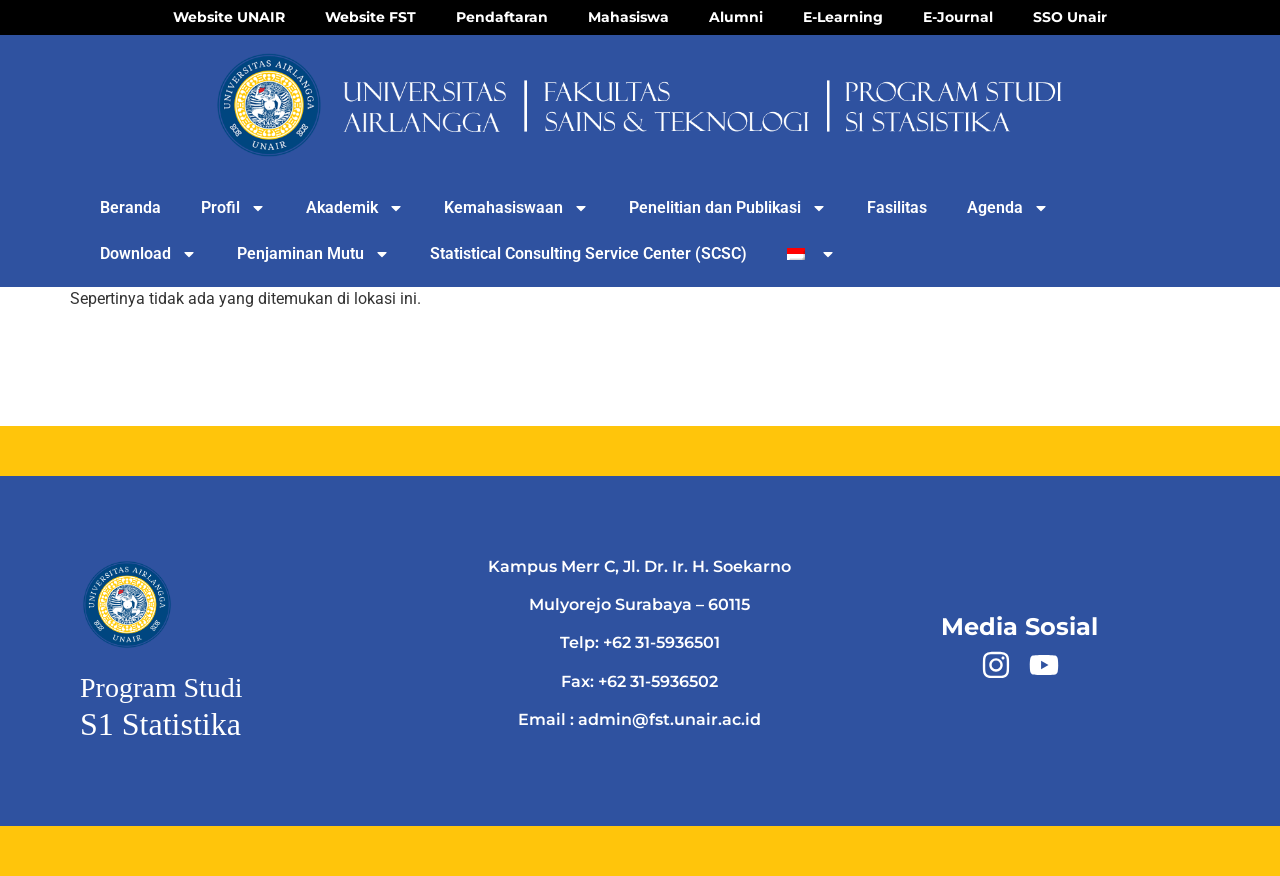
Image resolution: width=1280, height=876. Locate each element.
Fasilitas (897, 207)
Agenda (1008, 208)
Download (148, 254)
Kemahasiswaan (516, 208)
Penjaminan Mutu (313, 254)
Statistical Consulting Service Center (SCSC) (588, 253)
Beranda (130, 207)
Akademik (355, 208)
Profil (233, 208)
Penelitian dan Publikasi (728, 208)
